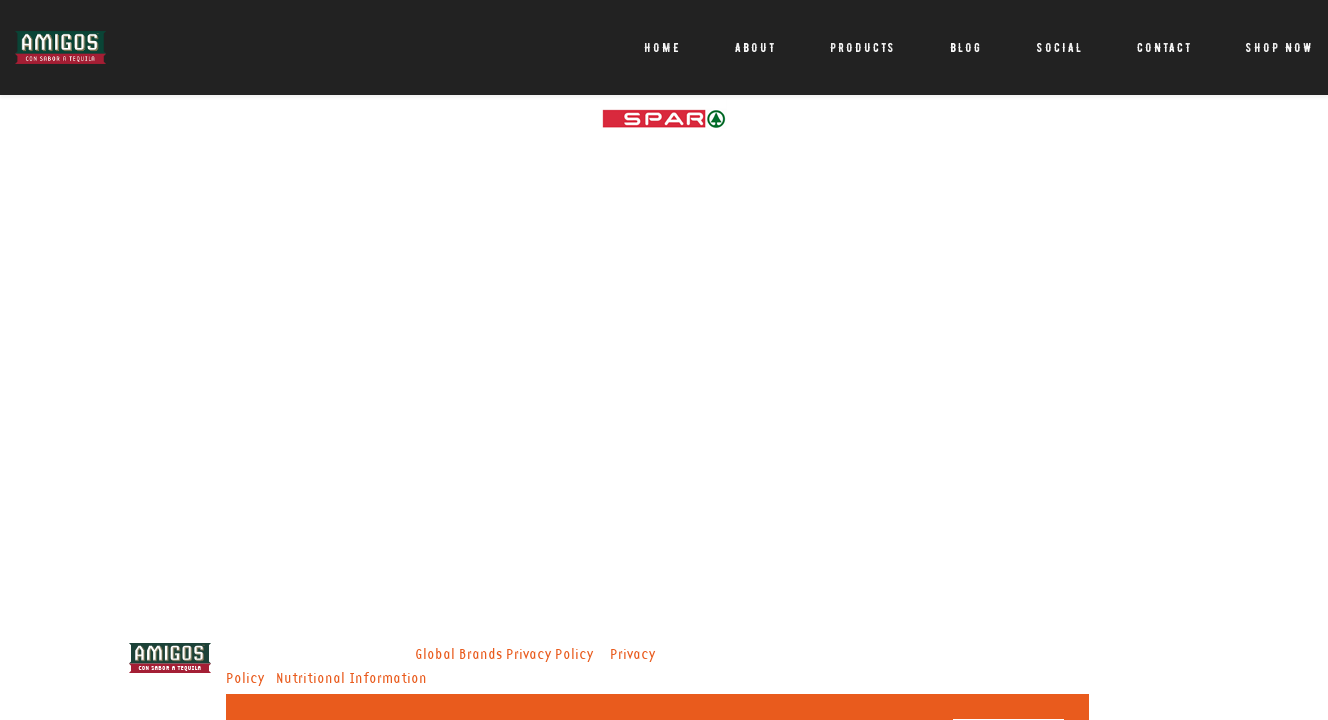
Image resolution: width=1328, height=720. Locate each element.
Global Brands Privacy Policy (504, 655)
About (755, 47)
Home (662, 47)
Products (863, 47)
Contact (1164, 47)
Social (1060, 47)
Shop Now (1279, 47)
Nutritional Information (351, 679)
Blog (966, 47)
